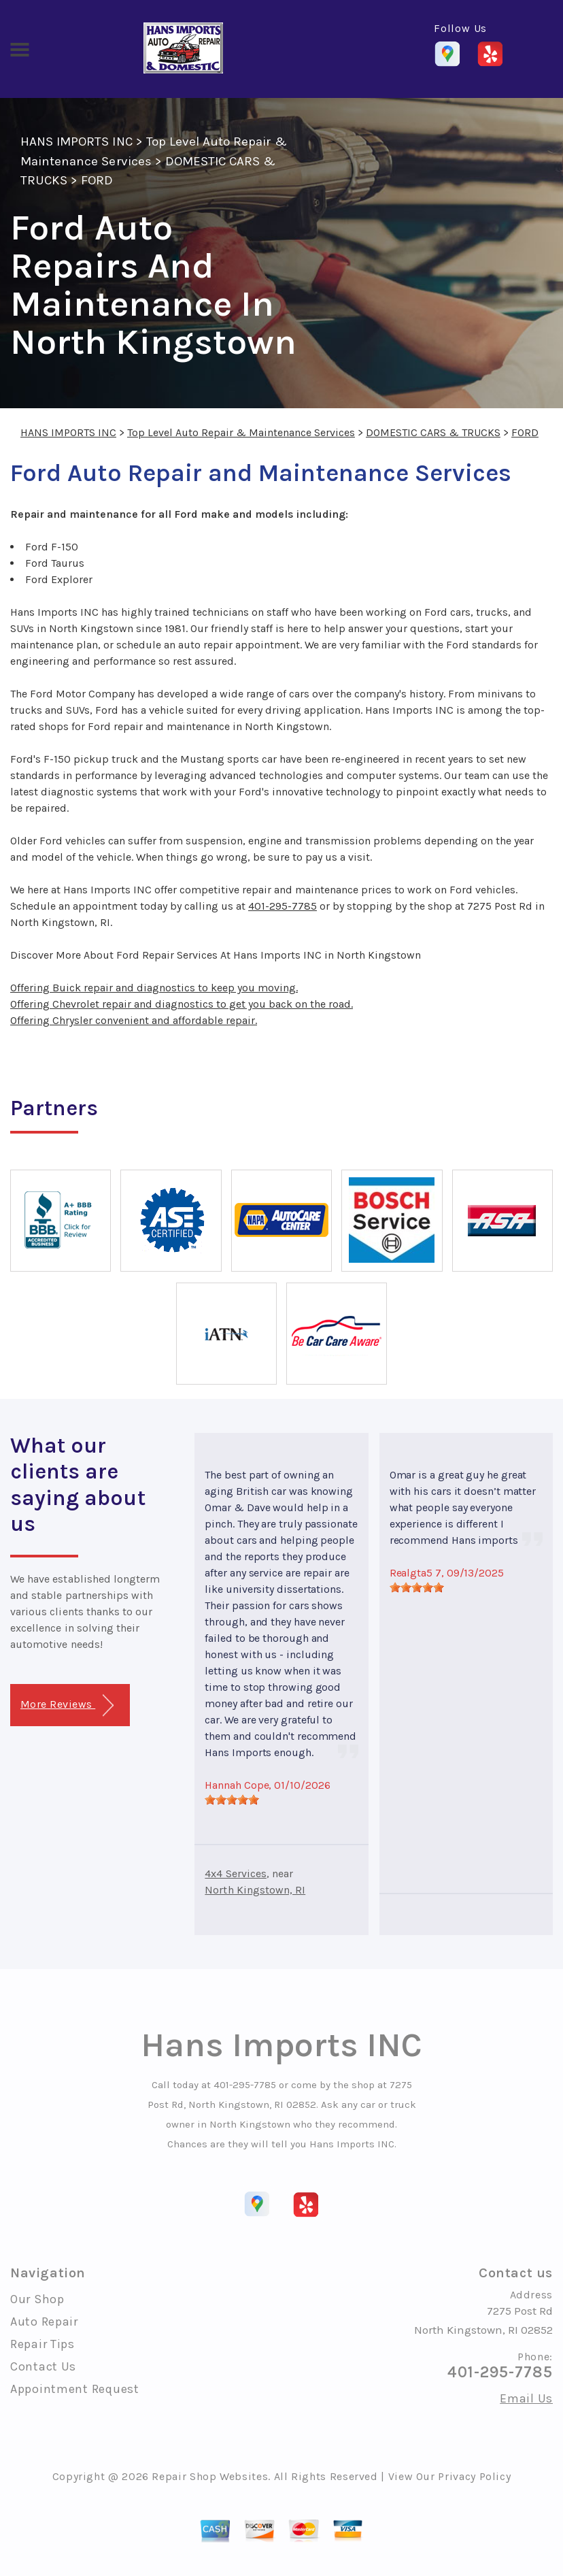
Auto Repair (44, 2321)
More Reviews (67, 1705)
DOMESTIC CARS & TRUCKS (433, 432)
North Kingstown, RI (255, 1889)
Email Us (526, 2398)
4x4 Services (236, 1873)
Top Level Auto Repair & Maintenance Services (241, 432)
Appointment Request (74, 2388)
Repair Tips (42, 2343)
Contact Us (43, 2366)
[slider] (232, 1799)
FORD (97, 180)
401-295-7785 (282, 905)
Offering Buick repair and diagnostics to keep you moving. (154, 987)
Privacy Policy (474, 2476)
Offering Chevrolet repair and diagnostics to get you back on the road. (181, 1003)
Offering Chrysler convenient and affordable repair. (133, 1020)
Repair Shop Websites (210, 2476)
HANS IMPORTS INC (76, 141)
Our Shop (37, 2299)
